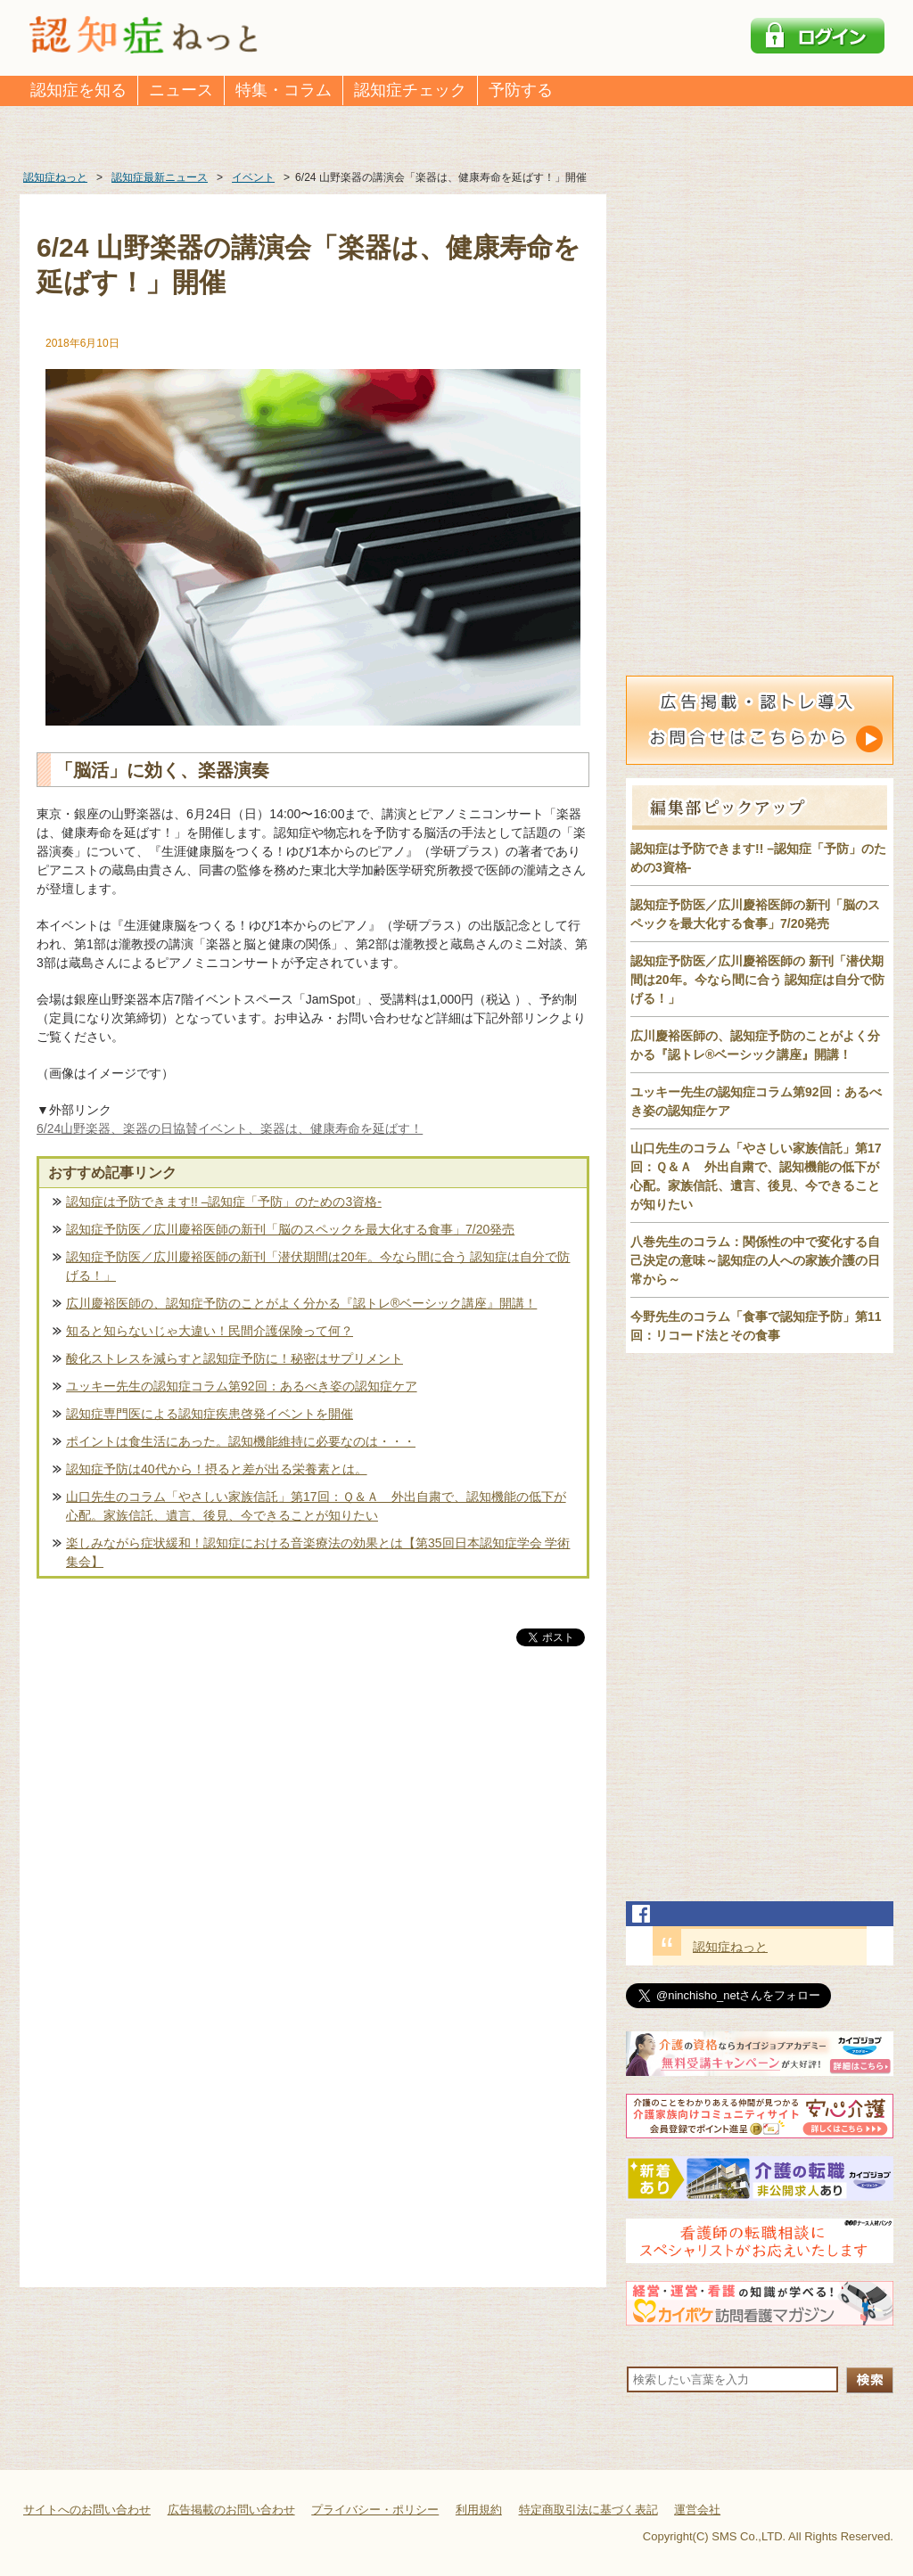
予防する (521, 90)
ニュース (181, 90)
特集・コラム (283, 90)
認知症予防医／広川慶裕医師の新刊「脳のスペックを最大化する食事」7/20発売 (290, 1229)
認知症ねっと (730, 1947)
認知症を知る (78, 90)
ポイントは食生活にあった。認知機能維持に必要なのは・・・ (240, 1441)
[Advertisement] (313, 1836)
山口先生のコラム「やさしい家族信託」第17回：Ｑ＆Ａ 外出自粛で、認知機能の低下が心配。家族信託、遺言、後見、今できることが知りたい (316, 1505)
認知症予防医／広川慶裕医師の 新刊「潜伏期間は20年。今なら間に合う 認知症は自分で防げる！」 (757, 979)
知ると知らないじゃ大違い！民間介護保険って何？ (209, 1331)
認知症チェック (410, 90)
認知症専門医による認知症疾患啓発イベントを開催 (209, 1414)
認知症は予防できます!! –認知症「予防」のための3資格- (224, 1201)
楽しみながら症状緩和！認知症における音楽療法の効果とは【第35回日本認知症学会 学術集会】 (318, 1552)
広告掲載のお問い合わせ (231, 2509)
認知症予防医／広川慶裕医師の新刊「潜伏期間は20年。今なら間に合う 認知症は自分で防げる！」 (318, 1266)
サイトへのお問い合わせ (87, 2509)
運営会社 (697, 2509)
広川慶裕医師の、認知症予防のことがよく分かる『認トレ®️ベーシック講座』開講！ (301, 1303)
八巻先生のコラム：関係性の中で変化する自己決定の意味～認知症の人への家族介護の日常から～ (755, 1260)
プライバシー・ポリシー (375, 2509)
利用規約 (479, 2509)
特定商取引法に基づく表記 (588, 2509)
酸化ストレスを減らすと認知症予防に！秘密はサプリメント (234, 1358)
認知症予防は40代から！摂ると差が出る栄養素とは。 (216, 1469)
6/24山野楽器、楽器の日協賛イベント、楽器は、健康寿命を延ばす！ (230, 1128)
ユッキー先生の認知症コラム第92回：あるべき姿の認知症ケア (241, 1386)
